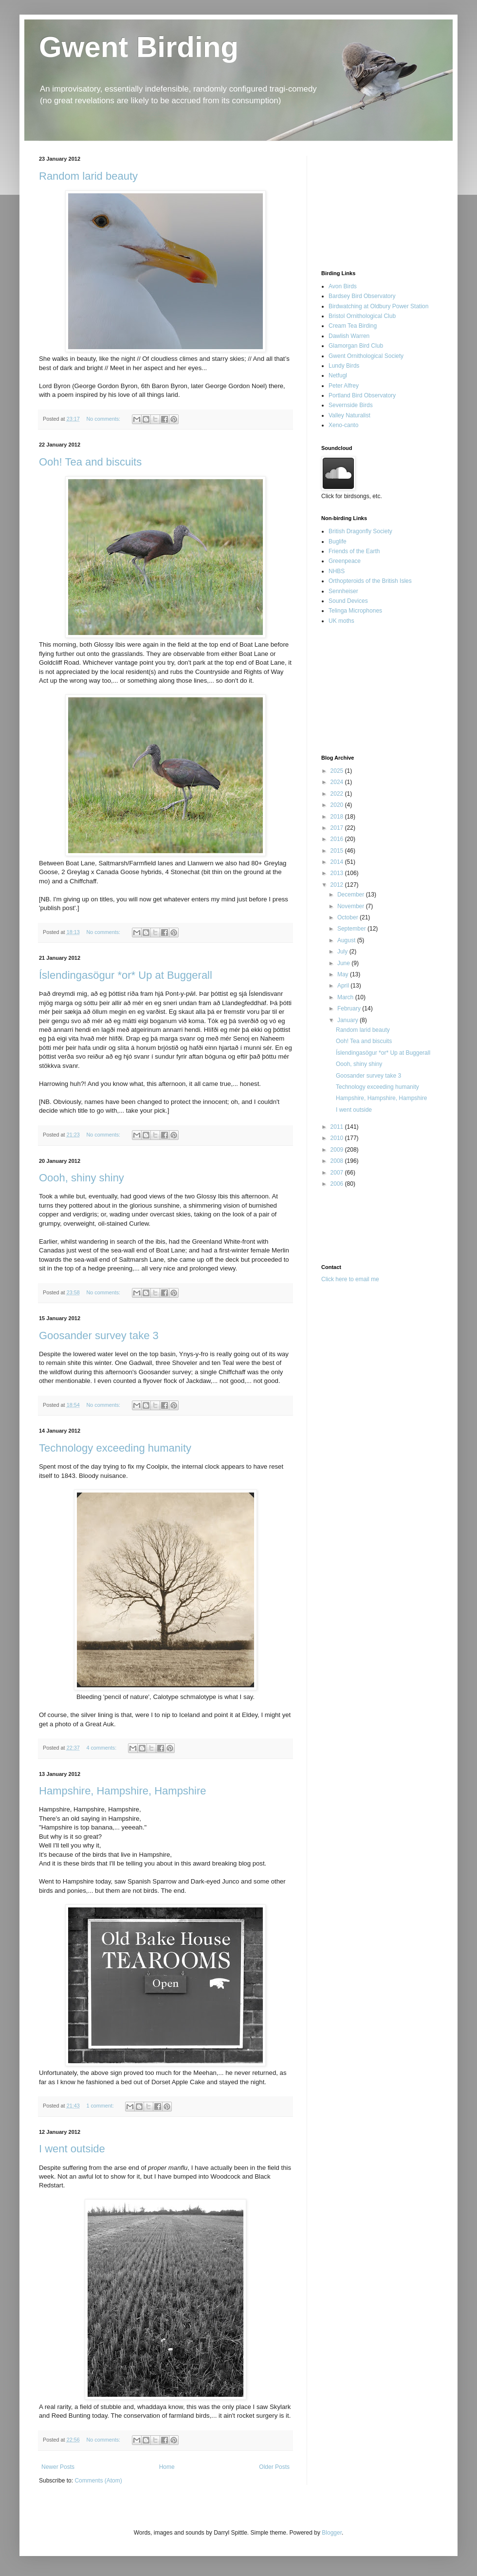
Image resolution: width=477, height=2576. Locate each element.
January (348, 1020)
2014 (337, 862)
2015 (337, 850)
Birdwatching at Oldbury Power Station (378, 306)
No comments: (104, 419)
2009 (337, 1149)
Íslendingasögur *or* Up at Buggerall (125, 975)
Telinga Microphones (355, 610)
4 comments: (102, 1748)
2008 (337, 1160)
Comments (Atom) (98, 2480)
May (343, 974)
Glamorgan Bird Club (356, 345)
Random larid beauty (88, 176)
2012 (337, 884)
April (343, 985)
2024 (337, 782)
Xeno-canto (343, 425)
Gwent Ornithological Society (366, 356)
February (349, 1008)
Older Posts (274, 2467)
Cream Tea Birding (353, 325)
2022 (337, 793)
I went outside (72, 2149)
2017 (337, 827)
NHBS (337, 571)
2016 (337, 839)
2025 (337, 770)
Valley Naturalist (349, 415)
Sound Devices (348, 600)
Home (167, 2467)
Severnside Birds (351, 405)
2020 (337, 805)
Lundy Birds (344, 365)
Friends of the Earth (354, 551)
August (347, 940)
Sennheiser (343, 591)
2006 (337, 1183)
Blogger (332, 2532)
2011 (337, 1126)
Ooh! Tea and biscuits (90, 462)
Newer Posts (57, 2467)
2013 (337, 873)
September (352, 928)
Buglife (338, 541)
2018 (337, 816)
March (346, 997)
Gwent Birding (138, 47)
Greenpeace (345, 561)
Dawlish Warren (349, 336)
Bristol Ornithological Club (362, 316)
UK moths (341, 620)
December (351, 894)
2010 (337, 1138)
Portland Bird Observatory (362, 395)
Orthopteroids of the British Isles (370, 581)
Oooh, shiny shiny (81, 1178)
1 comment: (100, 2106)
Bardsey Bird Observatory (362, 296)
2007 (337, 1172)
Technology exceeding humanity (115, 1448)
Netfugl (338, 375)
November (351, 906)
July (343, 951)
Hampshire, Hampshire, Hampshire (122, 1791)
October (348, 917)
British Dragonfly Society (360, 531)
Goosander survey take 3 (99, 1335)
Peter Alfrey (344, 385)
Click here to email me (350, 1279)
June (344, 963)
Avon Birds (343, 286)
